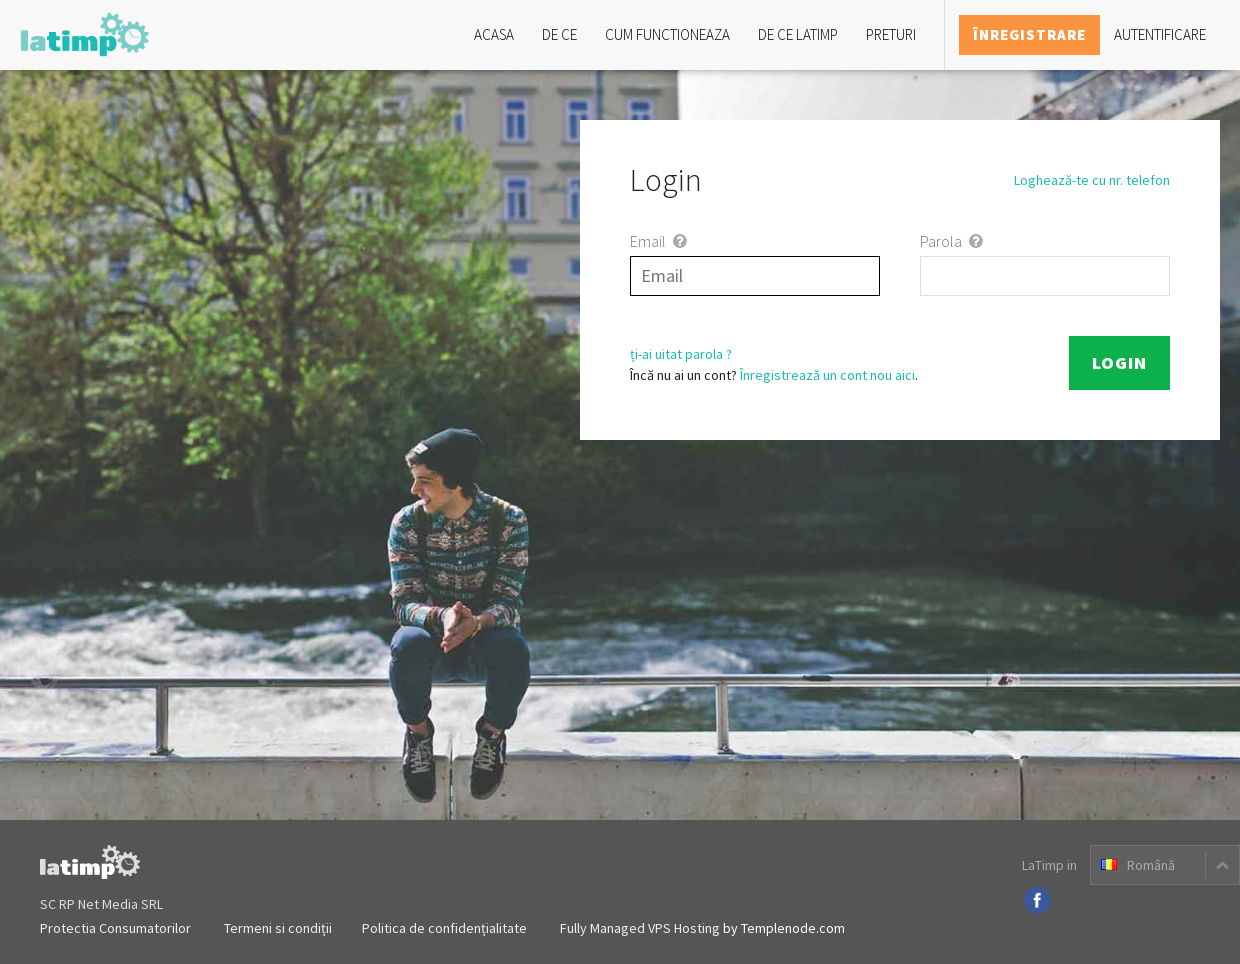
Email (660, 241)
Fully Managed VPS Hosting (640, 928)
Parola (953, 241)
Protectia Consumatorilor (115, 928)
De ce (559, 34)
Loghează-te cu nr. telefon (1092, 180)
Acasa (494, 34)
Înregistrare (1029, 34)
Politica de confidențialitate (444, 928)
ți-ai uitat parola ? (681, 354)
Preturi (891, 34)
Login (1119, 362)
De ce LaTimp (798, 34)
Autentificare (1160, 34)
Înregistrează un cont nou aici (827, 375)
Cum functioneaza (667, 34)
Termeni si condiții (278, 928)
